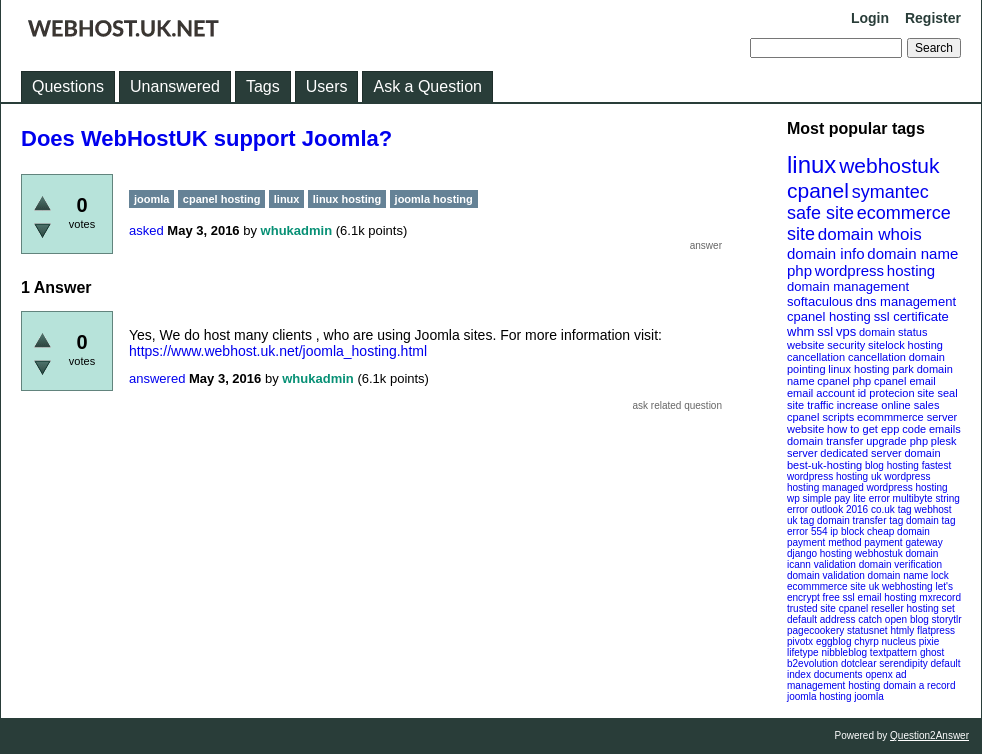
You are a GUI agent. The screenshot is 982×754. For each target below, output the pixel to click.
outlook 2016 (839, 509)
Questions (68, 86)
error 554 (807, 531)
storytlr (947, 619)
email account (821, 393)
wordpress (849, 270)
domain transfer (825, 441)
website (805, 429)
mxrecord (940, 597)
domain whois (870, 234)
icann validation (821, 564)
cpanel (818, 190)
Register (933, 18)
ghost (932, 652)
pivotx (800, 641)
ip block (847, 531)
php (799, 270)
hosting (911, 270)
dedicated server (860, 453)
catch (870, 619)
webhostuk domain (896, 553)
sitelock (886, 345)
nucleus (899, 641)
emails (945, 429)
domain (922, 453)
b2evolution (812, 663)
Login (870, 18)
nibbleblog (844, 652)
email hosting (887, 597)
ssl (825, 331)
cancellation (877, 357)
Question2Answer (929, 735)
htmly (902, 630)
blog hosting (892, 465)
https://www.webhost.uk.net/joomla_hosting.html (278, 351)
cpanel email (905, 381)
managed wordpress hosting (885, 487)
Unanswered (175, 86)
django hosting (819, 553)
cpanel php (844, 381)
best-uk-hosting (824, 465)
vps (846, 331)
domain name (912, 253)
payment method (824, 542)
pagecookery (815, 630)
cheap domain (898, 531)
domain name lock (908, 575)
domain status (893, 332)
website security (826, 345)
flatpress (936, 630)
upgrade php (897, 441)
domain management (848, 286)
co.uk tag (891, 509)
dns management (906, 301)
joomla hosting (819, 696)
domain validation (826, 575)
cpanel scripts (820, 417)
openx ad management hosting (847, 680)
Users (327, 86)
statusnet (867, 630)
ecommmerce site (826, 586)
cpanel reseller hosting (889, 608)
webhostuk (889, 165)
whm (800, 331)
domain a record (919, 685)
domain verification (900, 564)
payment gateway (903, 542)
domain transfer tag (860, 520)
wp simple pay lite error (838, 498)
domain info (826, 253)
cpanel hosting (829, 316)
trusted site (811, 608)
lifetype (803, 652)
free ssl (839, 597)
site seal (937, 393)
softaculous (820, 301)
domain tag (930, 520)
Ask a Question (427, 86)
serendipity (903, 663)
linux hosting (858, 369)
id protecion (886, 393)
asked (146, 230)
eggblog (834, 641)
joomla (868, 696)
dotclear (859, 663)
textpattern (893, 652)
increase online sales (888, 405)
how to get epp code (876, 429)
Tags (263, 86)
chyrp (866, 641)
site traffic (810, 405)
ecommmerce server (907, 417)
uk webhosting (901, 586)
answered (157, 378)
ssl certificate (911, 316)
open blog (907, 619)
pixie (929, 641)
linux (811, 164)
